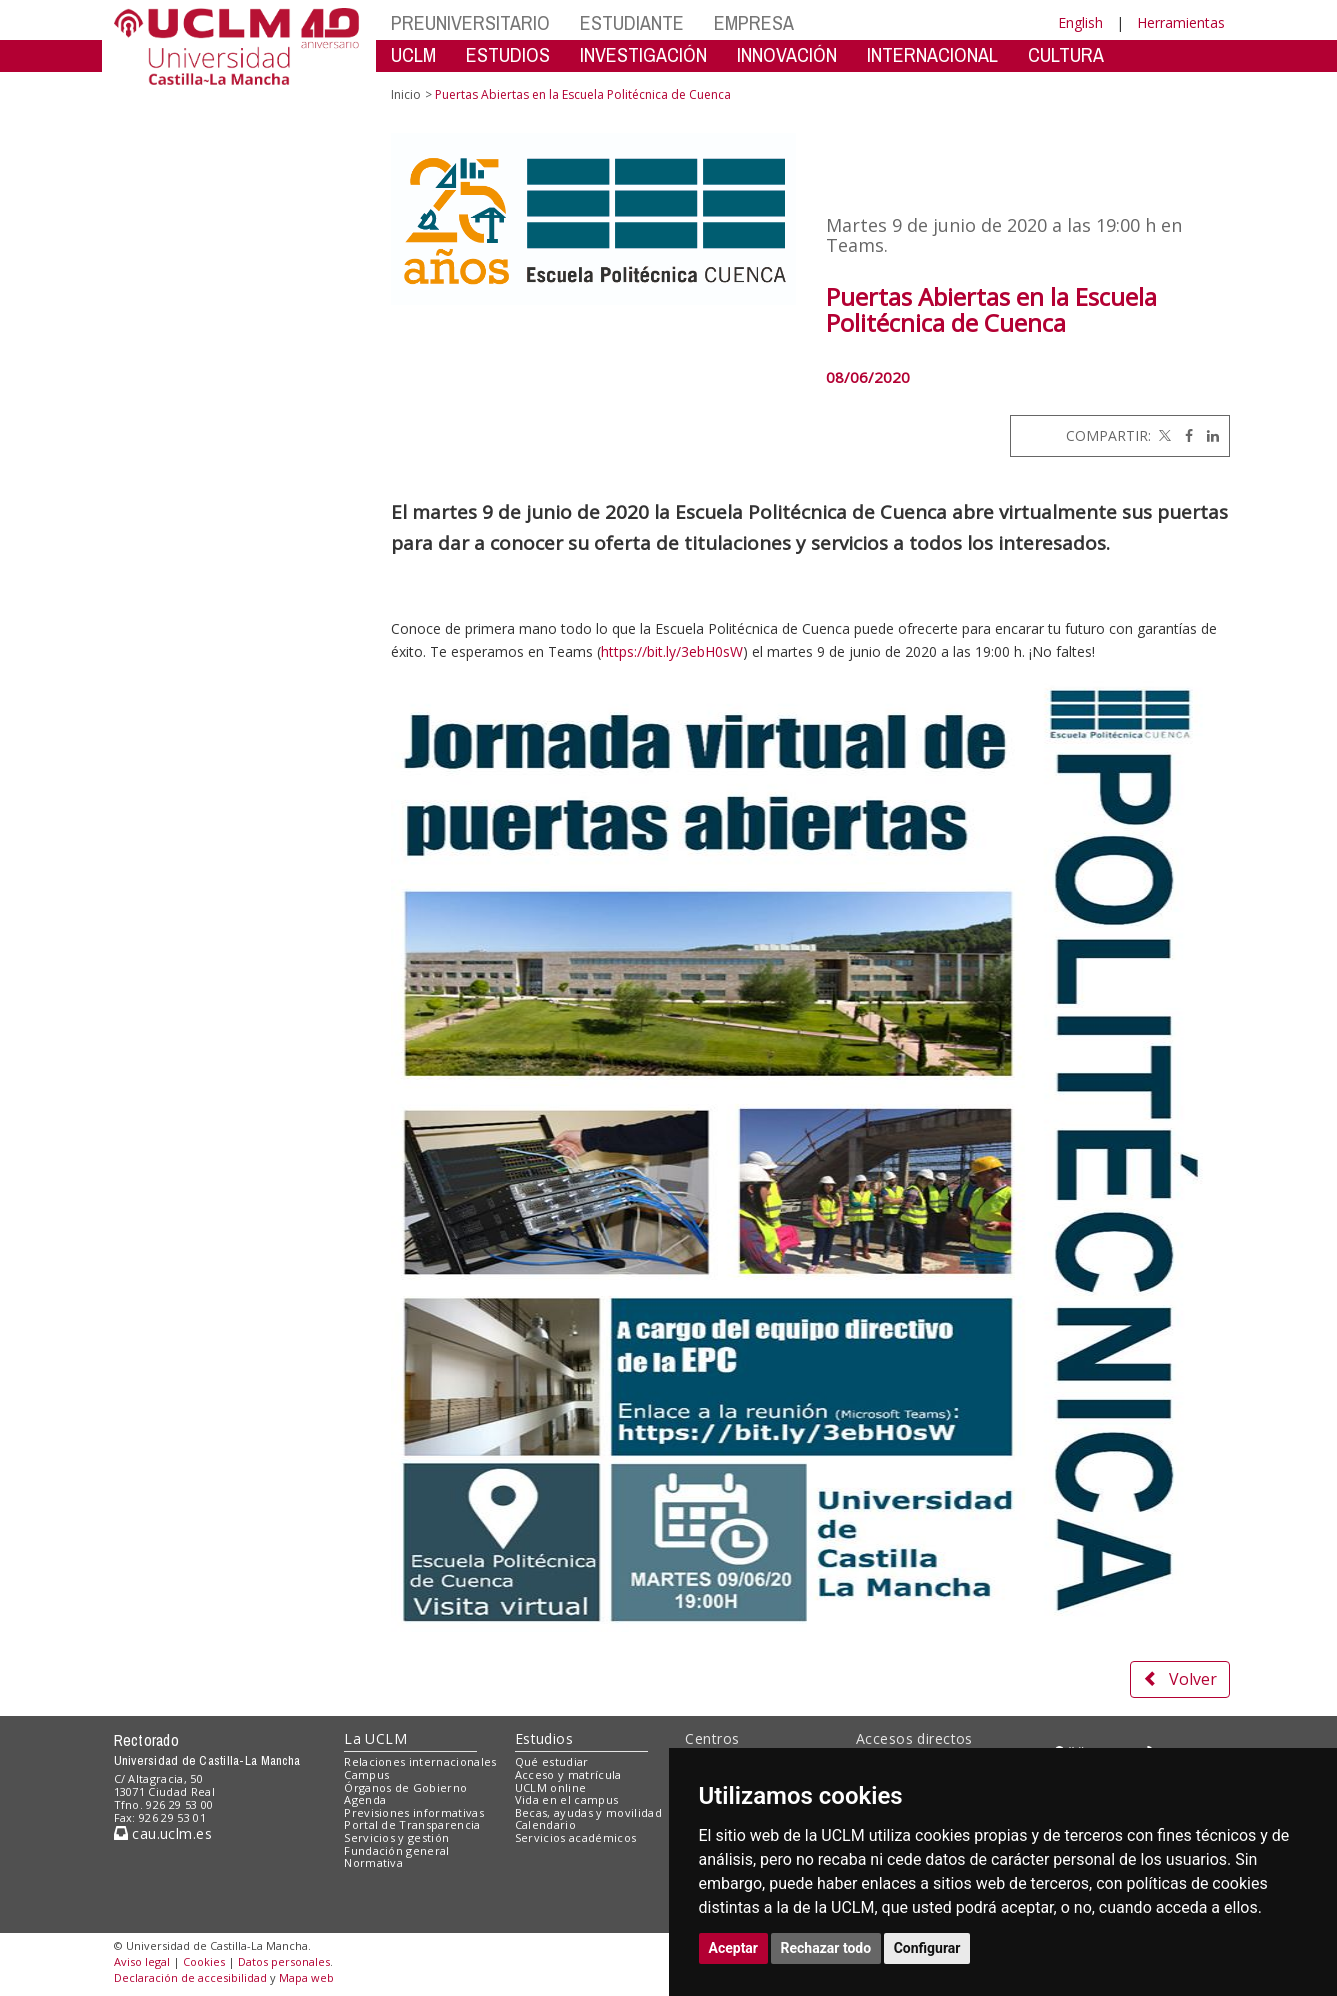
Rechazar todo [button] (826, 1948)
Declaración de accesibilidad (190, 1977)
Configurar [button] (927, 1948)
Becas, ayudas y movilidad (588, 1812)
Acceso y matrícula (568, 1774)
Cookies (204, 1961)
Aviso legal (142, 1961)
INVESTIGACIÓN (643, 54)
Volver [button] (1180, 1679)
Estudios (544, 1738)
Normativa (373, 1862)
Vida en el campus (567, 1799)
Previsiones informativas (414, 1812)
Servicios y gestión (396, 1837)
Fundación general (397, 1850)
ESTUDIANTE (632, 22)
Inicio (406, 94)
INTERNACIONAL (932, 54)
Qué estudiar (552, 1761)
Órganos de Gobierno (405, 1787)
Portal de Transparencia (412, 1824)
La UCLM (375, 1738)
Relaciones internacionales (420, 1761)
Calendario (545, 1824)
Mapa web (306, 1977)
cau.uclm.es (163, 1833)
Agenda (365, 1799)
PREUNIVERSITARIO (470, 22)
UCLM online (551, 1787)
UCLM (413, 54)
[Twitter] (1163, 435)
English (1080, 22)
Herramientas (1181, 22)
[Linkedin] (1208, 435)
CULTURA (1066, 54)
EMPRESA (754, 22)
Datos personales (284, 1961)
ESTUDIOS (508, 54)
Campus (366, 1774)
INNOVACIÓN (787, 54)
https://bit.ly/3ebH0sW (672, 651)
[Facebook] (1184, 435)
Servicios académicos (576, 1837)
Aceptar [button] (734, 1948)
